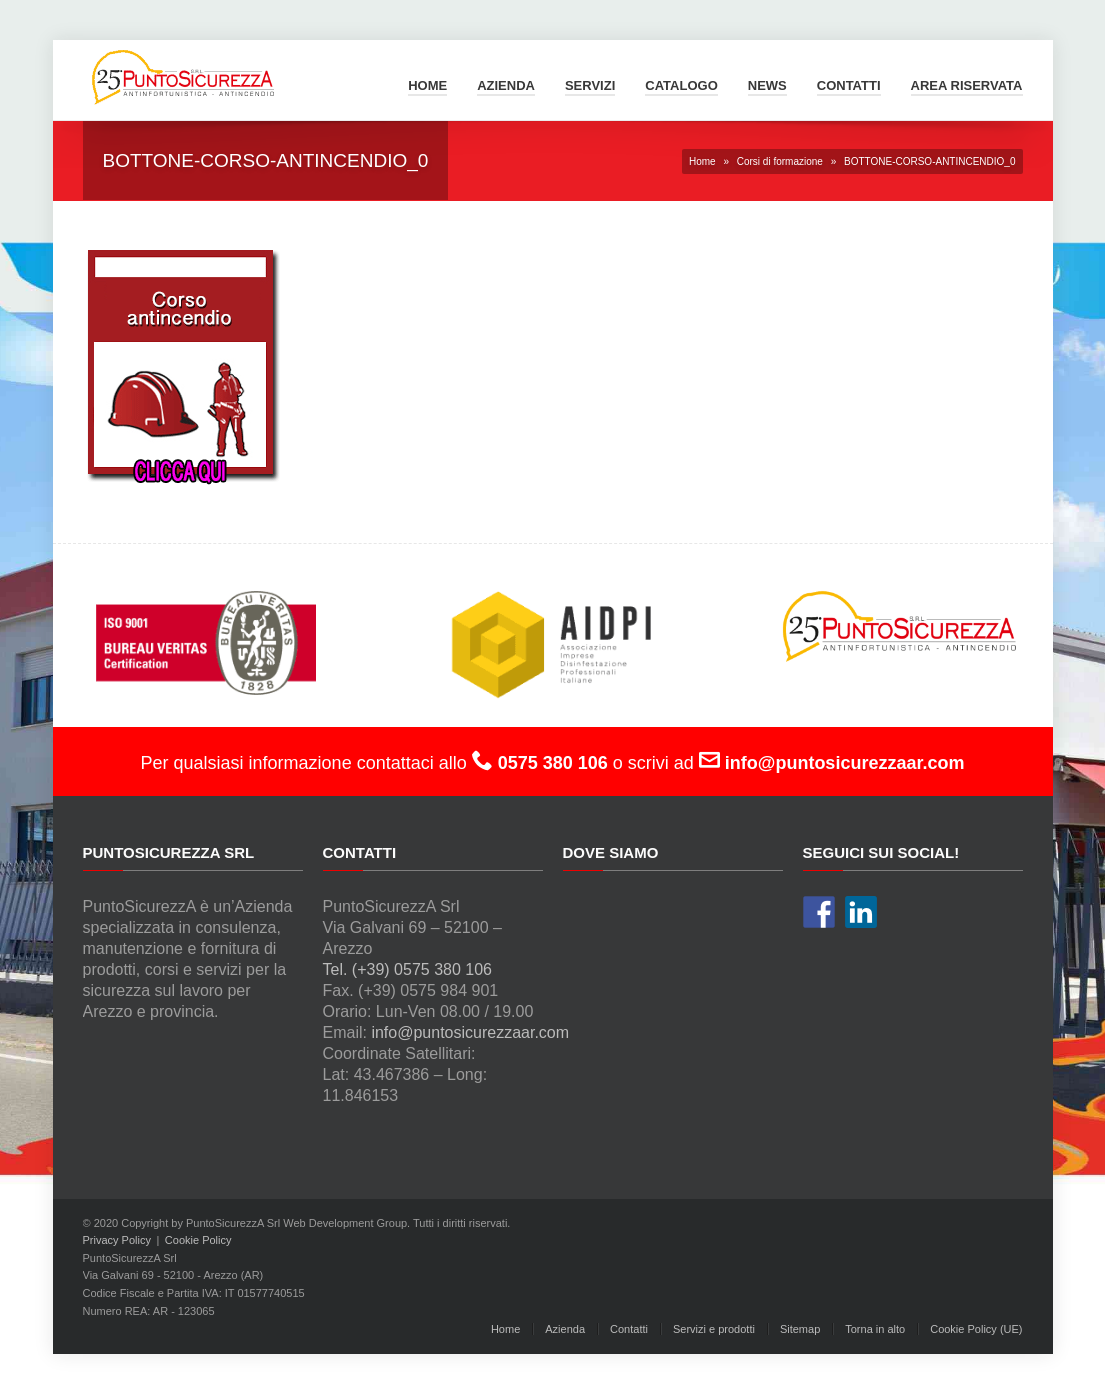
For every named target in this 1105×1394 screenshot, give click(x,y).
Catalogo (681, 85)
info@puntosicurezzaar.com (470, 1032)
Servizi (590, 85)
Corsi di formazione (780, 161)
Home (427, 85)
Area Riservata (967, 85)
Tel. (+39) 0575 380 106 (407, 969)
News (767, 85)
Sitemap (800, 1329)
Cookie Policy (198, 1240)
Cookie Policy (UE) (976, 1329)
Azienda (506, 85)
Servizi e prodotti (714, 1329)
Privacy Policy (117, 1240)
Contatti (849, 85)
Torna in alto (875, 1329)
